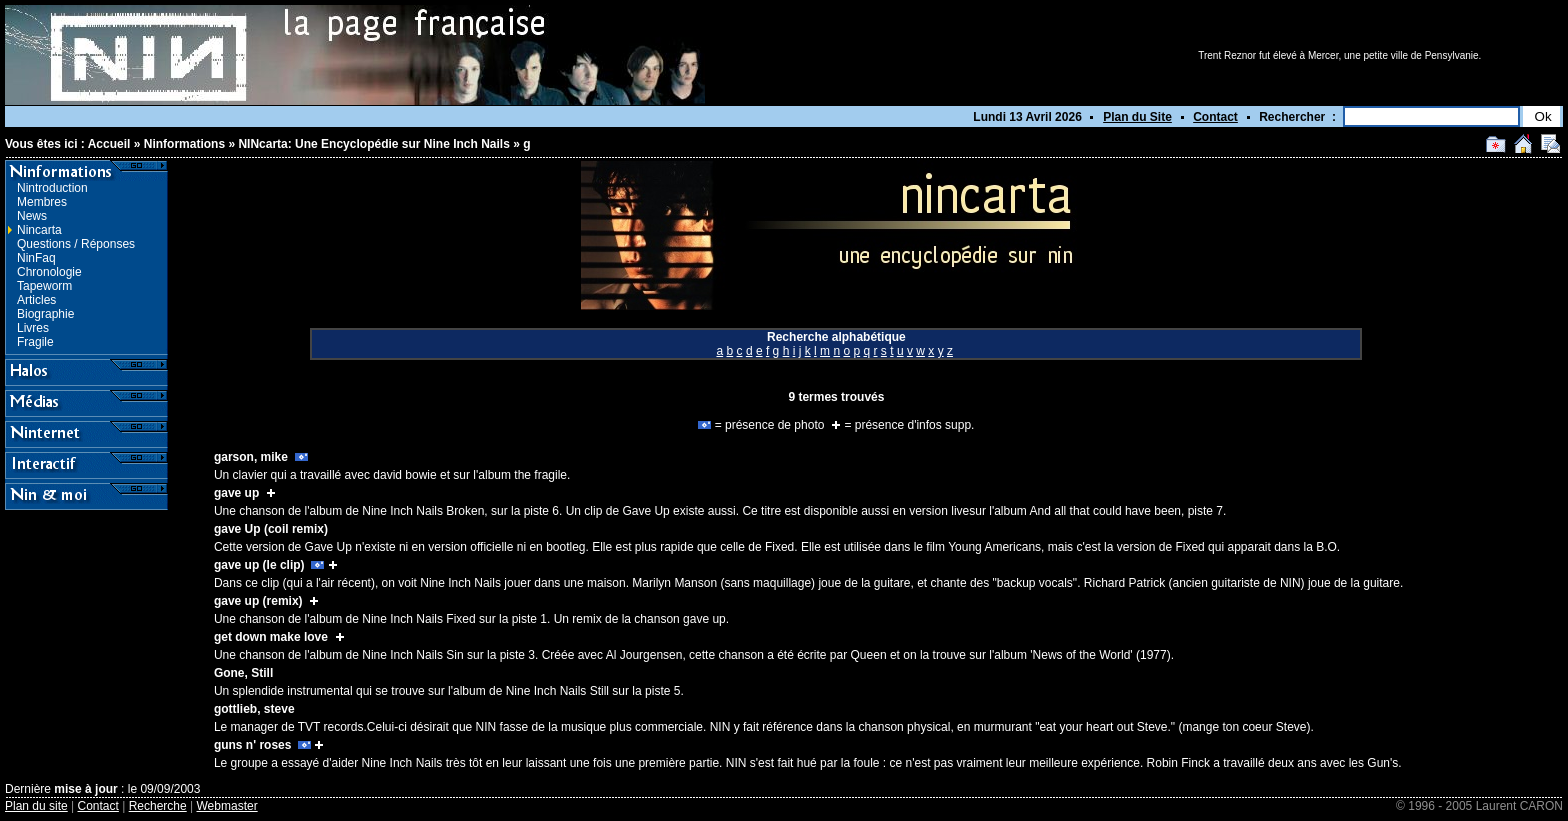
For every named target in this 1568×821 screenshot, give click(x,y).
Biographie (45, 314)
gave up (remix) (258, 601)
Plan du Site (1137, 117)
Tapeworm (44, 286)
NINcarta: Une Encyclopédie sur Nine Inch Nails (373, 144)
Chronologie (49, 272)
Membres (42, 202)
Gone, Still (243, 673)
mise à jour (85, 789)
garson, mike (251, 457)
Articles (36, 300)
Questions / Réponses (76, 244)
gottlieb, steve (254, 709)
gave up (236, 493)
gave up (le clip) (259, 565)
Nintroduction (52, 188)
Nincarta (39, 230)
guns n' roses (253, 745)
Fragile (35, 342)
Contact (1215, 117)
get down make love (271, 637)
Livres (33, 328)
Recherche (158, 806)
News (32, 216)
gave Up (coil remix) (271, 529)
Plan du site (36, 806)
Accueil (109, 144)
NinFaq (36, 258)
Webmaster (227, 806)
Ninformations (184, 144)
